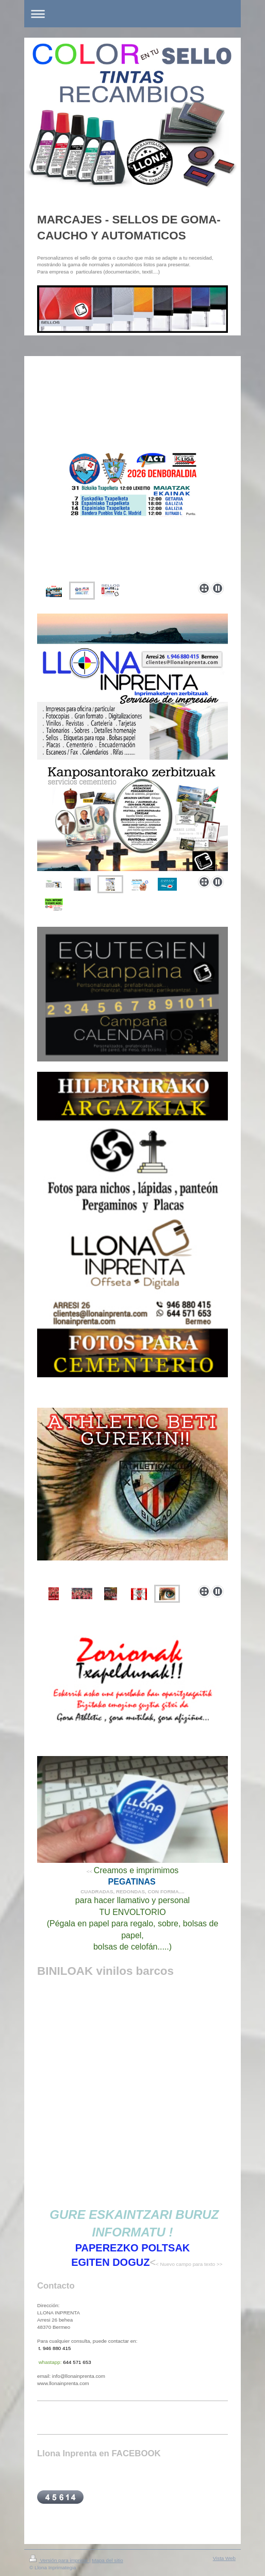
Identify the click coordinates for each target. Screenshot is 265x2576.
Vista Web (224, 2558)
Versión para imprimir (59, 2560)
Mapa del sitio (107, 2560)
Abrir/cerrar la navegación (132, 14)
